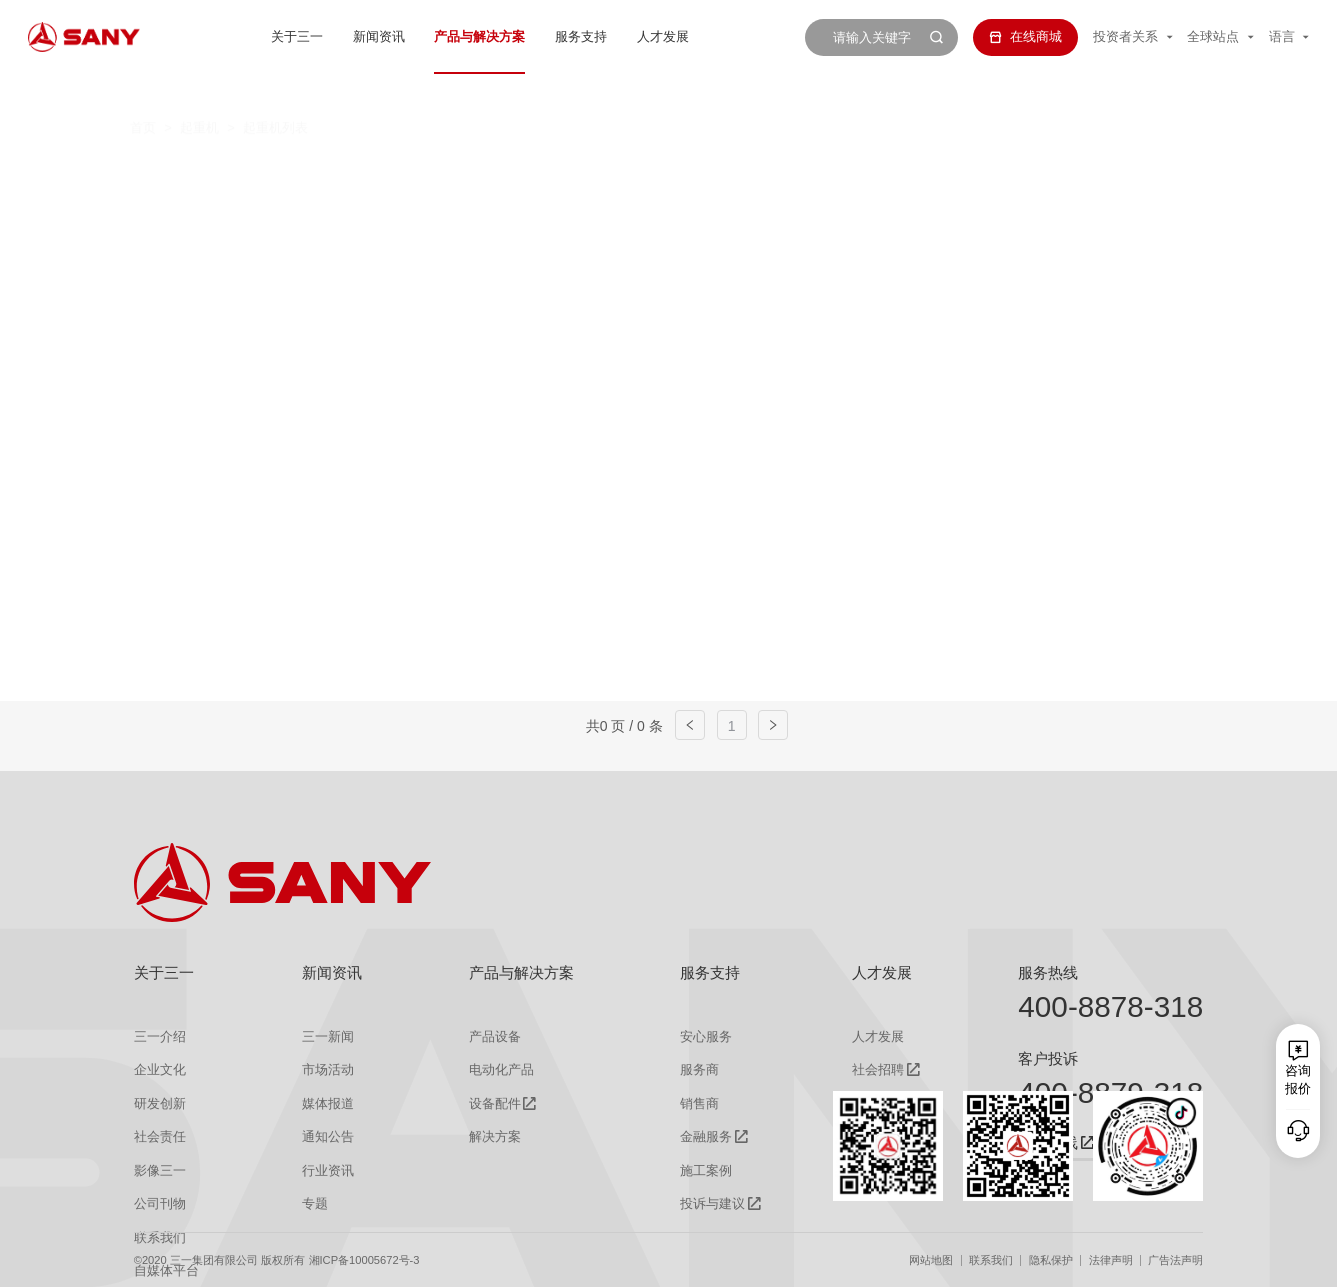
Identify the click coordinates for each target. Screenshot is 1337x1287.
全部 (305, 171)
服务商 (699, 1069)
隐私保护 (1051, 1260)
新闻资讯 (379, 36)
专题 (315, 1203)
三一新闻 (328, 1036)
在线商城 (1025, 36)
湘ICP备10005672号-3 (364, 1260)
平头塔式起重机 (342, 208)
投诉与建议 (712, 1203)
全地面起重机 (531, 171)
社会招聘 (878, 1069)
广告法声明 (1175, 1260)
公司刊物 (160, 1203)
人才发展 (663, 36)
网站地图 (931, 1260)
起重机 (199, 92)
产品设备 (495, 1036)
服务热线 (1048, 973)
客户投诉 (1048, 1059)
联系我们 (991, 1260)
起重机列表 (275, 92)
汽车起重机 (394, 171)
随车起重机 (486, 208)
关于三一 (297, 36)
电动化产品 (501, 1069)
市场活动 (328, 1069)
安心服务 (706, 1036)
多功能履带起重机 (1038, 171)
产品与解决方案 (479, 36)
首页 (143, 92)
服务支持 (581, 36)
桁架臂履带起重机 (690, 171)
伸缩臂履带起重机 (864, 171)
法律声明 (1111, 1260)
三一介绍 (160, 1036)
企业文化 (160, 1069)
